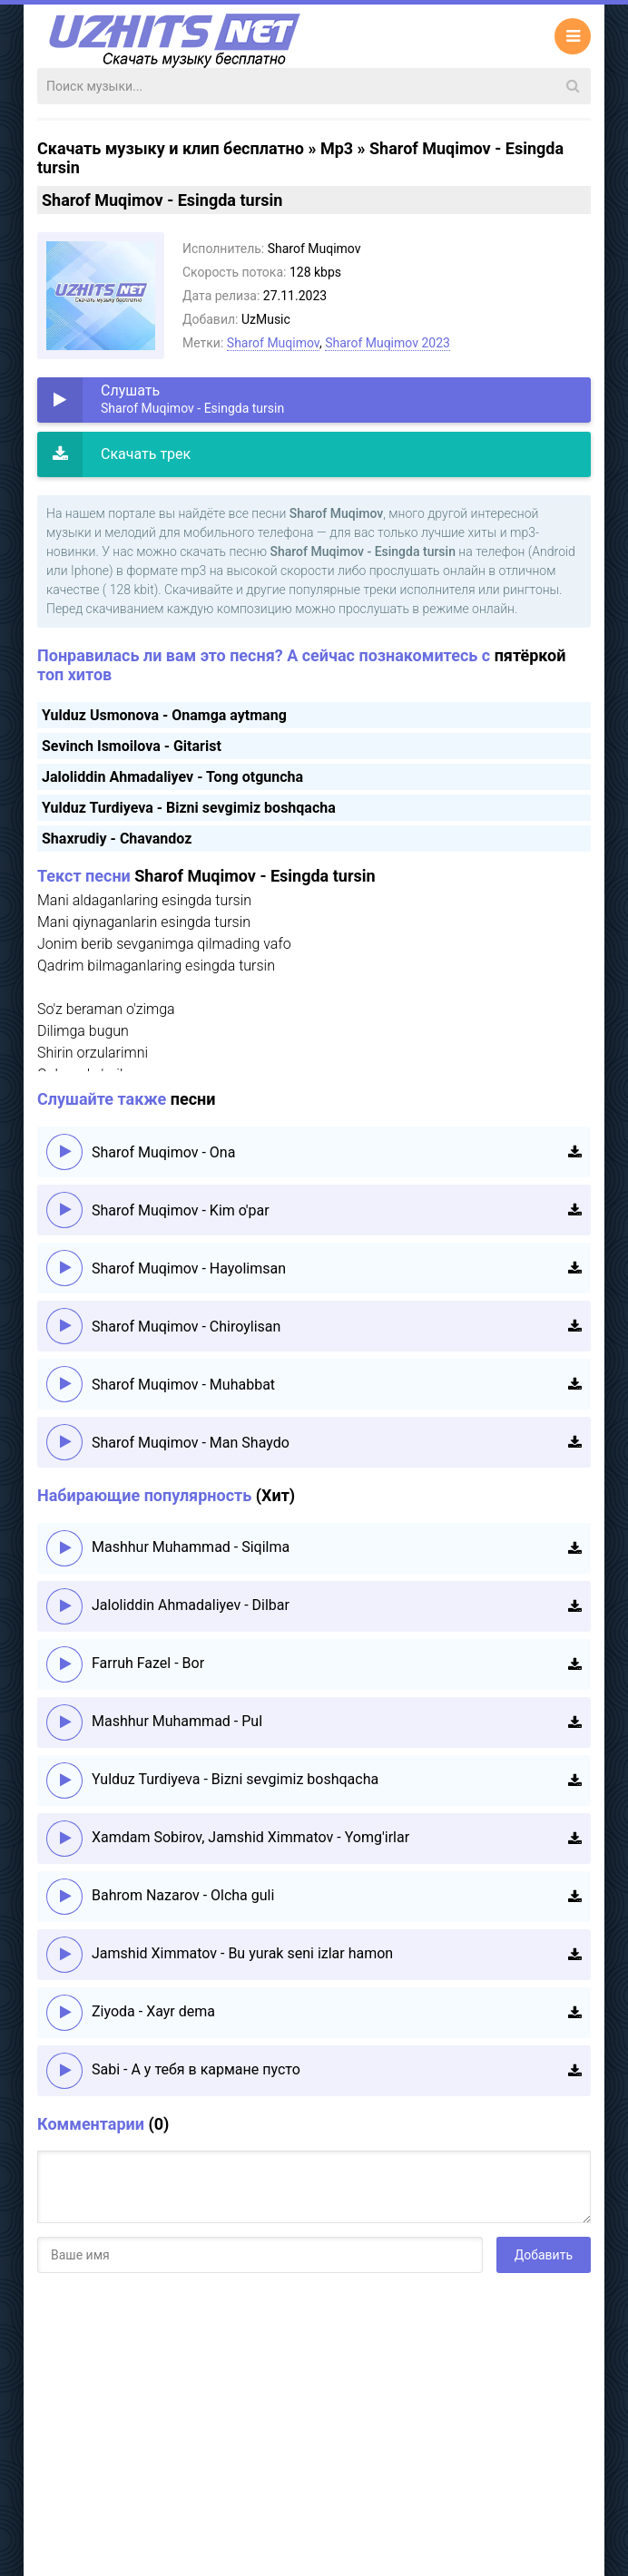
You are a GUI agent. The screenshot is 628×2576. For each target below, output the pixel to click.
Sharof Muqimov (273, 343)
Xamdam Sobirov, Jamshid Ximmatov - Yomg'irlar (250, 1837)
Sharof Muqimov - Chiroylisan (186, 1326)
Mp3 (336, 148)
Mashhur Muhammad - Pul (177, 1721)
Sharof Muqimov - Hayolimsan (189, 1268)
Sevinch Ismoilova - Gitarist (131, 746)
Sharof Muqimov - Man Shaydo (190, 1442)
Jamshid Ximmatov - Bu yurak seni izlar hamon (242, 1953)
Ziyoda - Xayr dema (153, 2011)
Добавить (544, 2255)
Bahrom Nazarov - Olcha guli (183, 1895)
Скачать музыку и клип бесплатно (170, 148)
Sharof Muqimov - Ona (163, 1152)
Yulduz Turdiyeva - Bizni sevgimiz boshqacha (189, 807)
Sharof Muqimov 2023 (387, 343)
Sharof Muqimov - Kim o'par (181, 1210)
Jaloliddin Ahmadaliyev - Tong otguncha (172, 776)
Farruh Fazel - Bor (148, 1663)
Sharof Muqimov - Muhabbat (183, 1384)
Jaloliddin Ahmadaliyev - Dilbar (190, 1605)
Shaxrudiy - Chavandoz (116, 838)
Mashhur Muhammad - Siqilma (190, 1547)
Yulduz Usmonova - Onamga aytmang (164, 715)
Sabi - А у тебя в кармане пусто (196, 2069)
